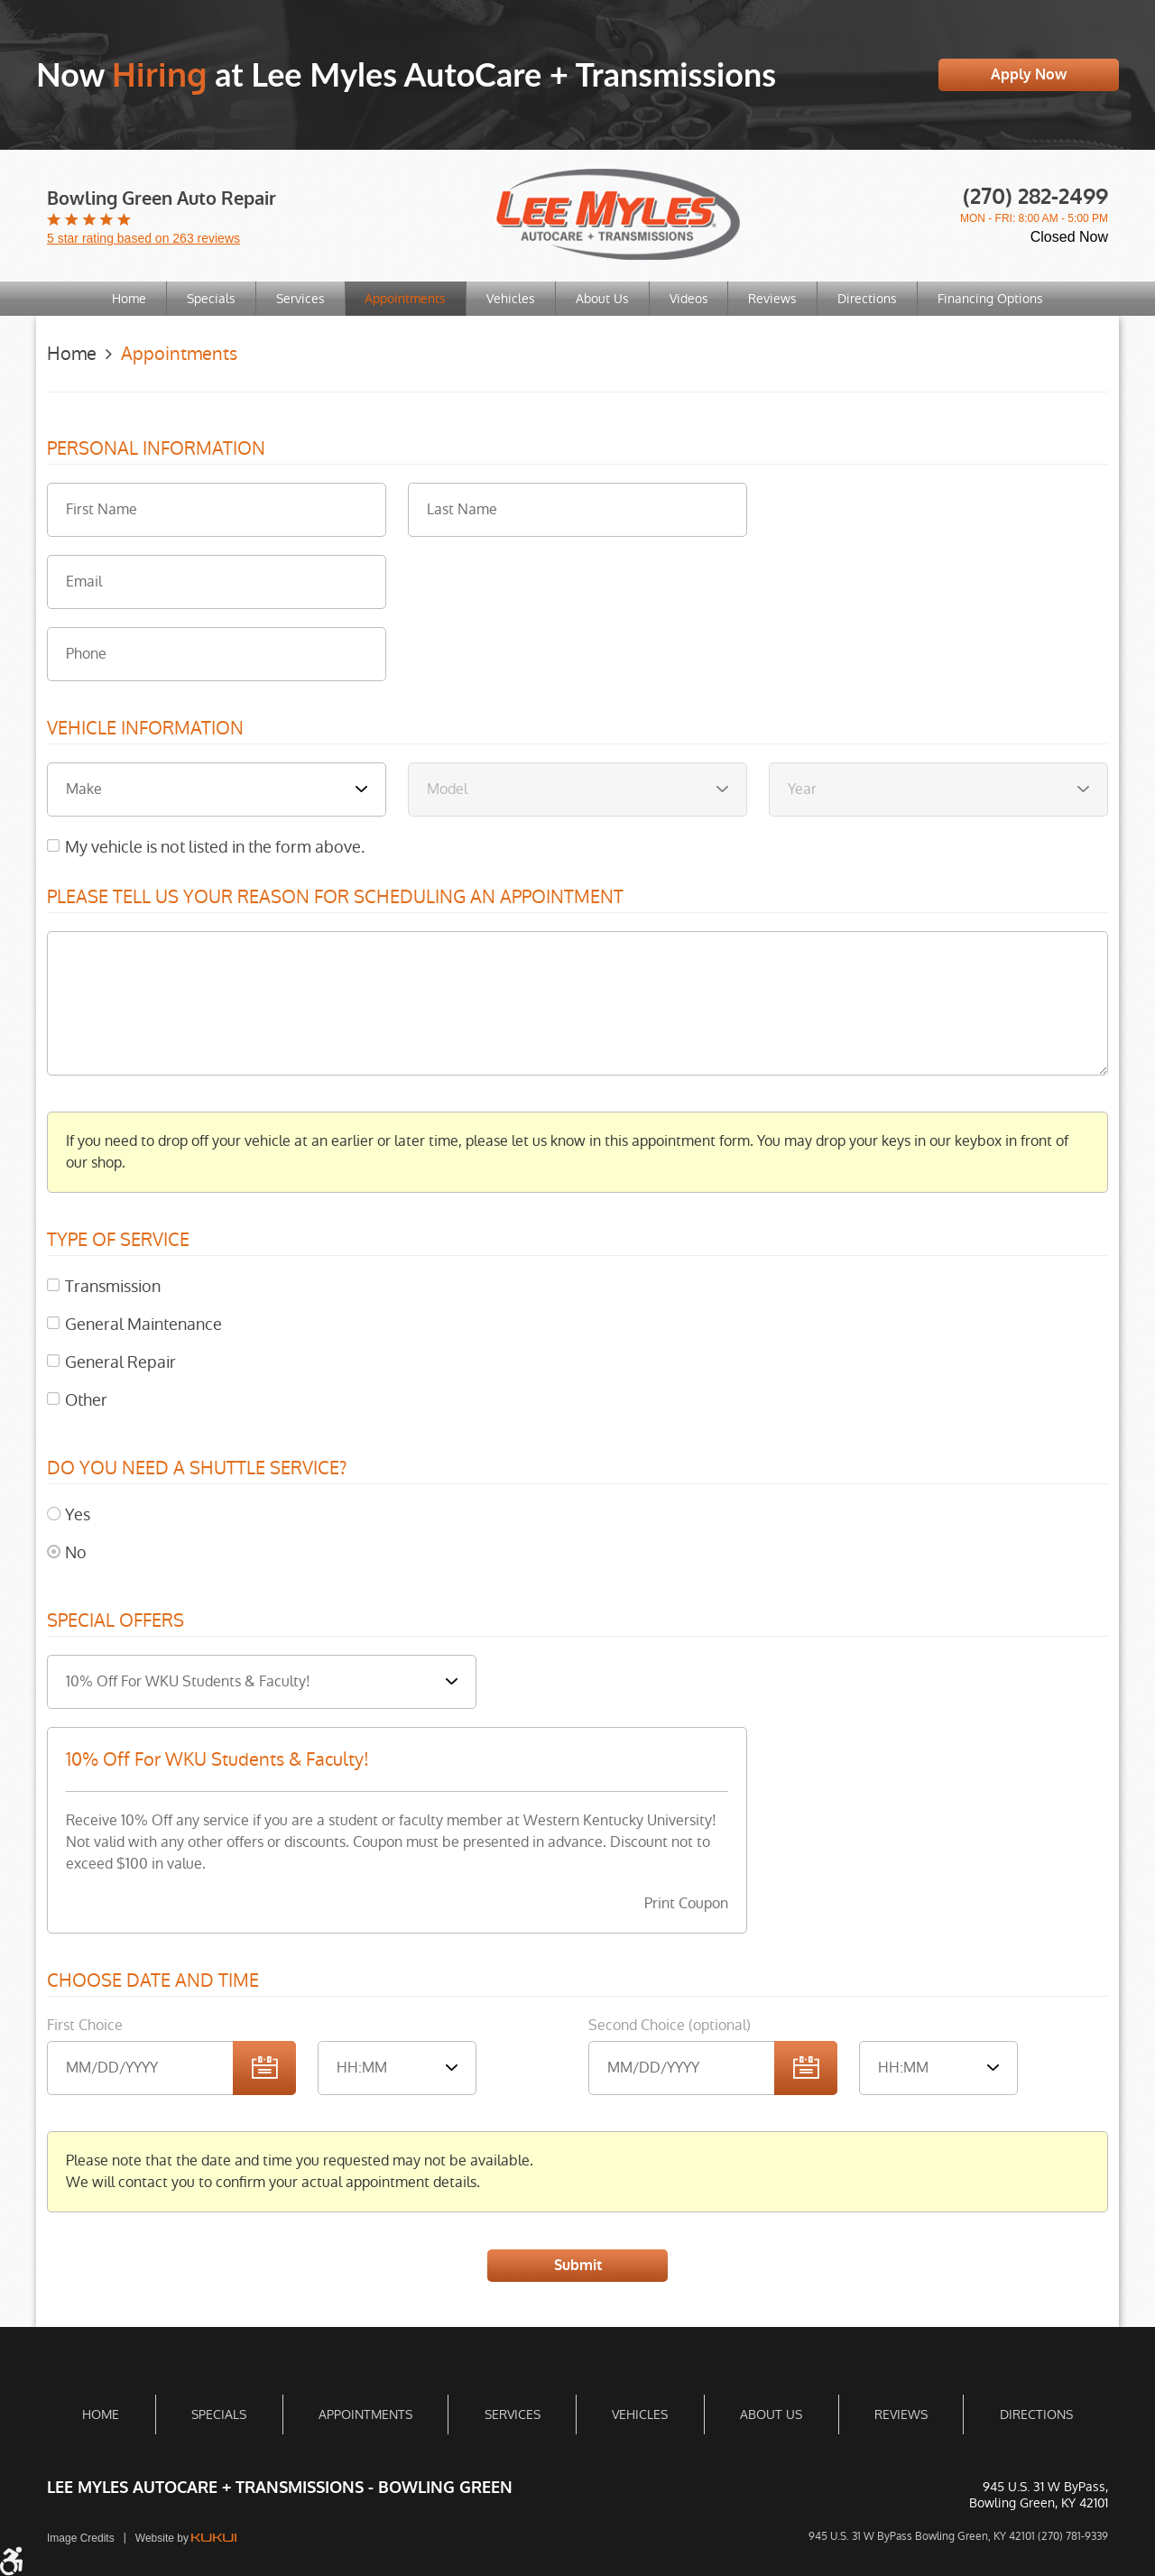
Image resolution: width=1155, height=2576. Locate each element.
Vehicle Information (145, 729)
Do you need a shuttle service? (196, 1469)
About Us (603, 299)
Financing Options (999, 299)
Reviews (777, 299)
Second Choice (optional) (669, 2025)
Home (120, 299)
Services (295, 299)
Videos (691, 299)
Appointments (402, 299)
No (76, 1552)
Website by (185, 2538)
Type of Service (118, 1240)
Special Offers (115, 1621)
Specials (204, 299)
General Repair (120, 1362)
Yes (77, 1514)
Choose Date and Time (153, 1981)
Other (86, 1400)
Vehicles (509, 299)
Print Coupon (686, 1903)
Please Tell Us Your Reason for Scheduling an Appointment (335, 897)
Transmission (113, 1286)
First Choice (85, 2025)
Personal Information (156, 449)
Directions (874, 299)
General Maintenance (143, 1324)
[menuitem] (120, 299)
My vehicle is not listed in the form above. (215, 847)
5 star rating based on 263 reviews (143, 238)
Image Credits (81, 2538)
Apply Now (1029, 74)
